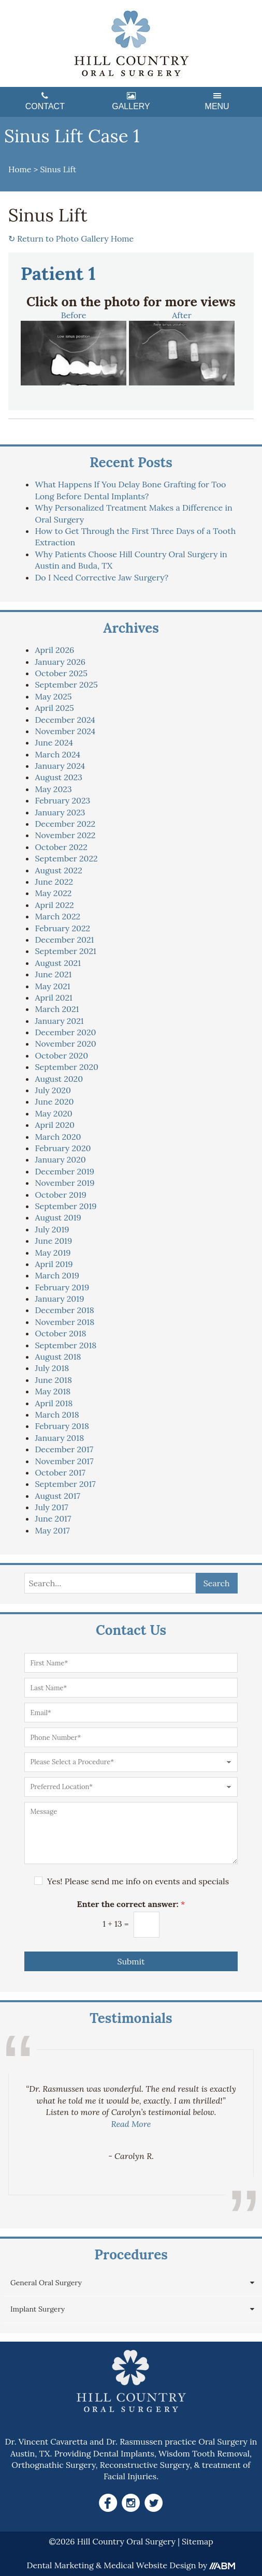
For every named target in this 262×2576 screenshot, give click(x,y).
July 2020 (52, 1090)
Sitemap (197, 2541)
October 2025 (61, 673)
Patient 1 (58, 274)
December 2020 (65, 1032)
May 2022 (53, 893)
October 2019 (60, 1194)
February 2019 (62, 1287)
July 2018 (52, 1368)
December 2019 (64, 1171)
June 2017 (53, 1518)
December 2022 (65, 823)
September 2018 (65, 1345)
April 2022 (54, 905)
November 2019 (64, 1183)
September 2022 (66, 858)
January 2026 (60, 662)
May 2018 (52, 1391)
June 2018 (53, 1380)
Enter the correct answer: (131, 1904)
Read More (131, 2124)
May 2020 (53, 1113)
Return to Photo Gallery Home (71, 238)
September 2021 (65, 951)
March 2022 (57, 916)
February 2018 (62, 1426)
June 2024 (53, 742)
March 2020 (58, 1136)
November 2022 (65, 835)
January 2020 (60, 1159)
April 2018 (53, 1403)
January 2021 (59, 1021)
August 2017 (57, 1496)
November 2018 (64, 1322)
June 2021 (53, 974)
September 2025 (66, 684)
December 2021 (64, 939)
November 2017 (64, 1461)
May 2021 (52, 986)
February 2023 (62, 800)
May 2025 (53, 696)
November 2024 (65, 731)
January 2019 (59, 1298)
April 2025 (54, 708)
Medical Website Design (150, 2565)
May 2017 (52, 1530)
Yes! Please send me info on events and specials (138, 1881)
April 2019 (53, 1264)
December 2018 (64, 1310)
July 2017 (51, 1507)
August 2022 (58, 870)
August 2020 (59, 1079)
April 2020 (55, 1125)
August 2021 (58, 963)
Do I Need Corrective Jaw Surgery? (101, 577)
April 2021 (53, 997)
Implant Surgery (37, 2309)
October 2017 (60, 1472)
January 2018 (59, 1438)
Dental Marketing (60, 2565)
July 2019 (52, 1229)
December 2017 (64, 1449)
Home (19, 169)
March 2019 (57, 1275)
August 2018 (58, 1356)
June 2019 (53, 1240)
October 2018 (60, 1333)
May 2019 (52, 1252)
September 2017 (65, 1484)
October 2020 (61, 1055)
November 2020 (65, 1043)
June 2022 (54, 881)
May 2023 (53, 789)
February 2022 (62, 928)
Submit (130, 1961)
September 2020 (66, 1067)
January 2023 (60, 812)
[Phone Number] (130, 1737)
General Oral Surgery (46, 2282)
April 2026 (54, 650)
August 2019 (58, 1217)
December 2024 (65, 719)
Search (216, 1583)
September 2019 (65, 1206)
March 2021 (57, 1009)
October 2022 (61, 847)
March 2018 (57, 1414)
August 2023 (58, 777)
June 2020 (54, 1101)
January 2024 (60, 766)
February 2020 (63, 1148)
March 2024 (57, 754)
